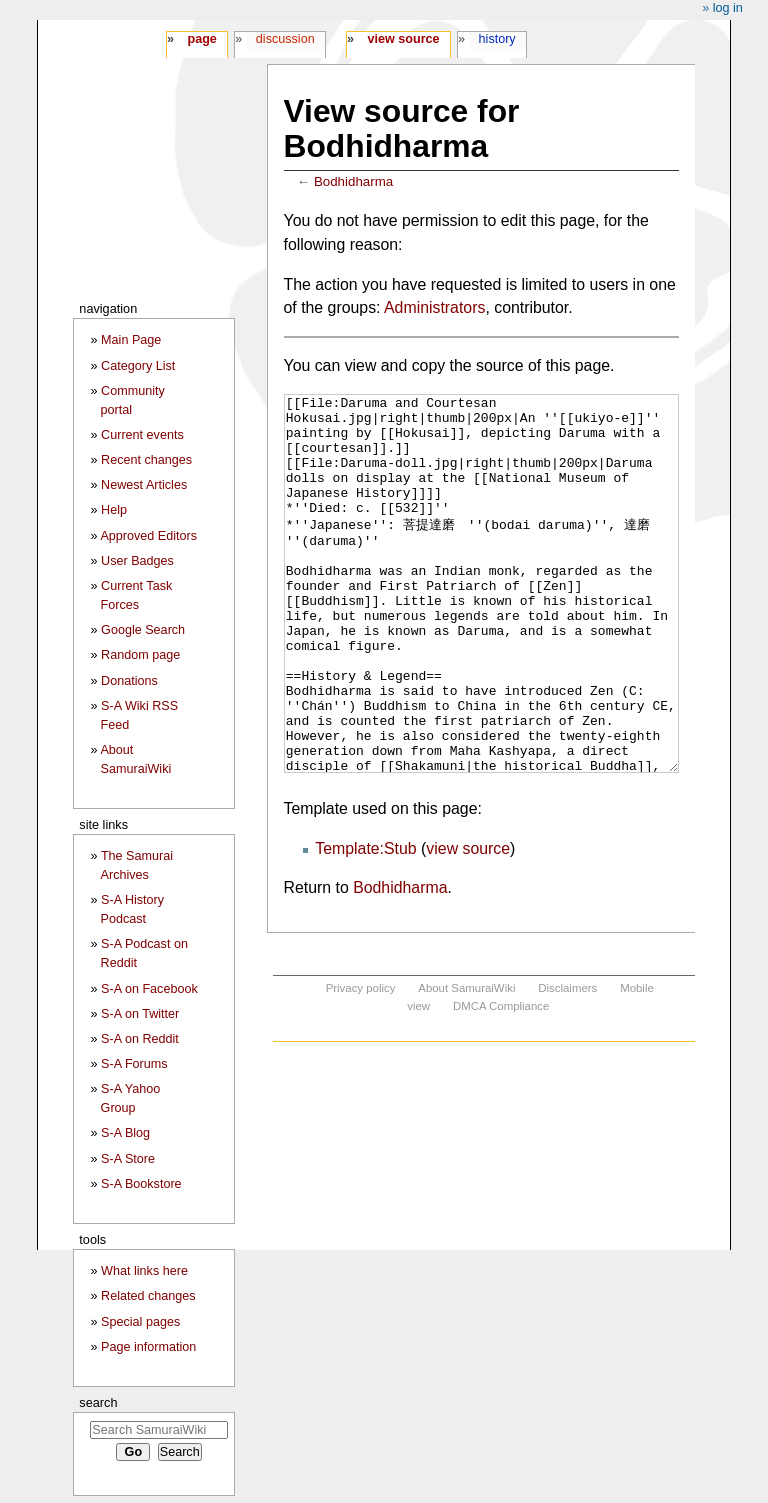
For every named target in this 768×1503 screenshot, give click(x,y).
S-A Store (128, 1159)
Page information (148, 1347)
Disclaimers (567, 1063)
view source (468, 923)
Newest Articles (144, 485)
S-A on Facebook (149, 989)
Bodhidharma (353, 181)
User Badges (137, 561)
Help (114, 510)
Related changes (148, 1296)
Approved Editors (148, 536)
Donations (129, 681)
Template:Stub (365, 923)
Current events (142, 435)
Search (98, 1402)
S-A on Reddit (140, 1039)
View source (404, 39)
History (497, 39)
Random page (140, 655)
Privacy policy (361, 1063)
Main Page (131, 340)
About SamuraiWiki (466, 1063)
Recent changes (146, 460)
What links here (144, 1271)
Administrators (434, 307)
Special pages (140, 1322)
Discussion (285, 39)
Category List (138, 366)
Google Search (143, 630)
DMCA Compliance (501, 1081)
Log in (728, 8)
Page (201, 39)
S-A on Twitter (140, 1014)
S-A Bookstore (141, 1184)
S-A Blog (125, 1133)
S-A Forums (134, 1064)
